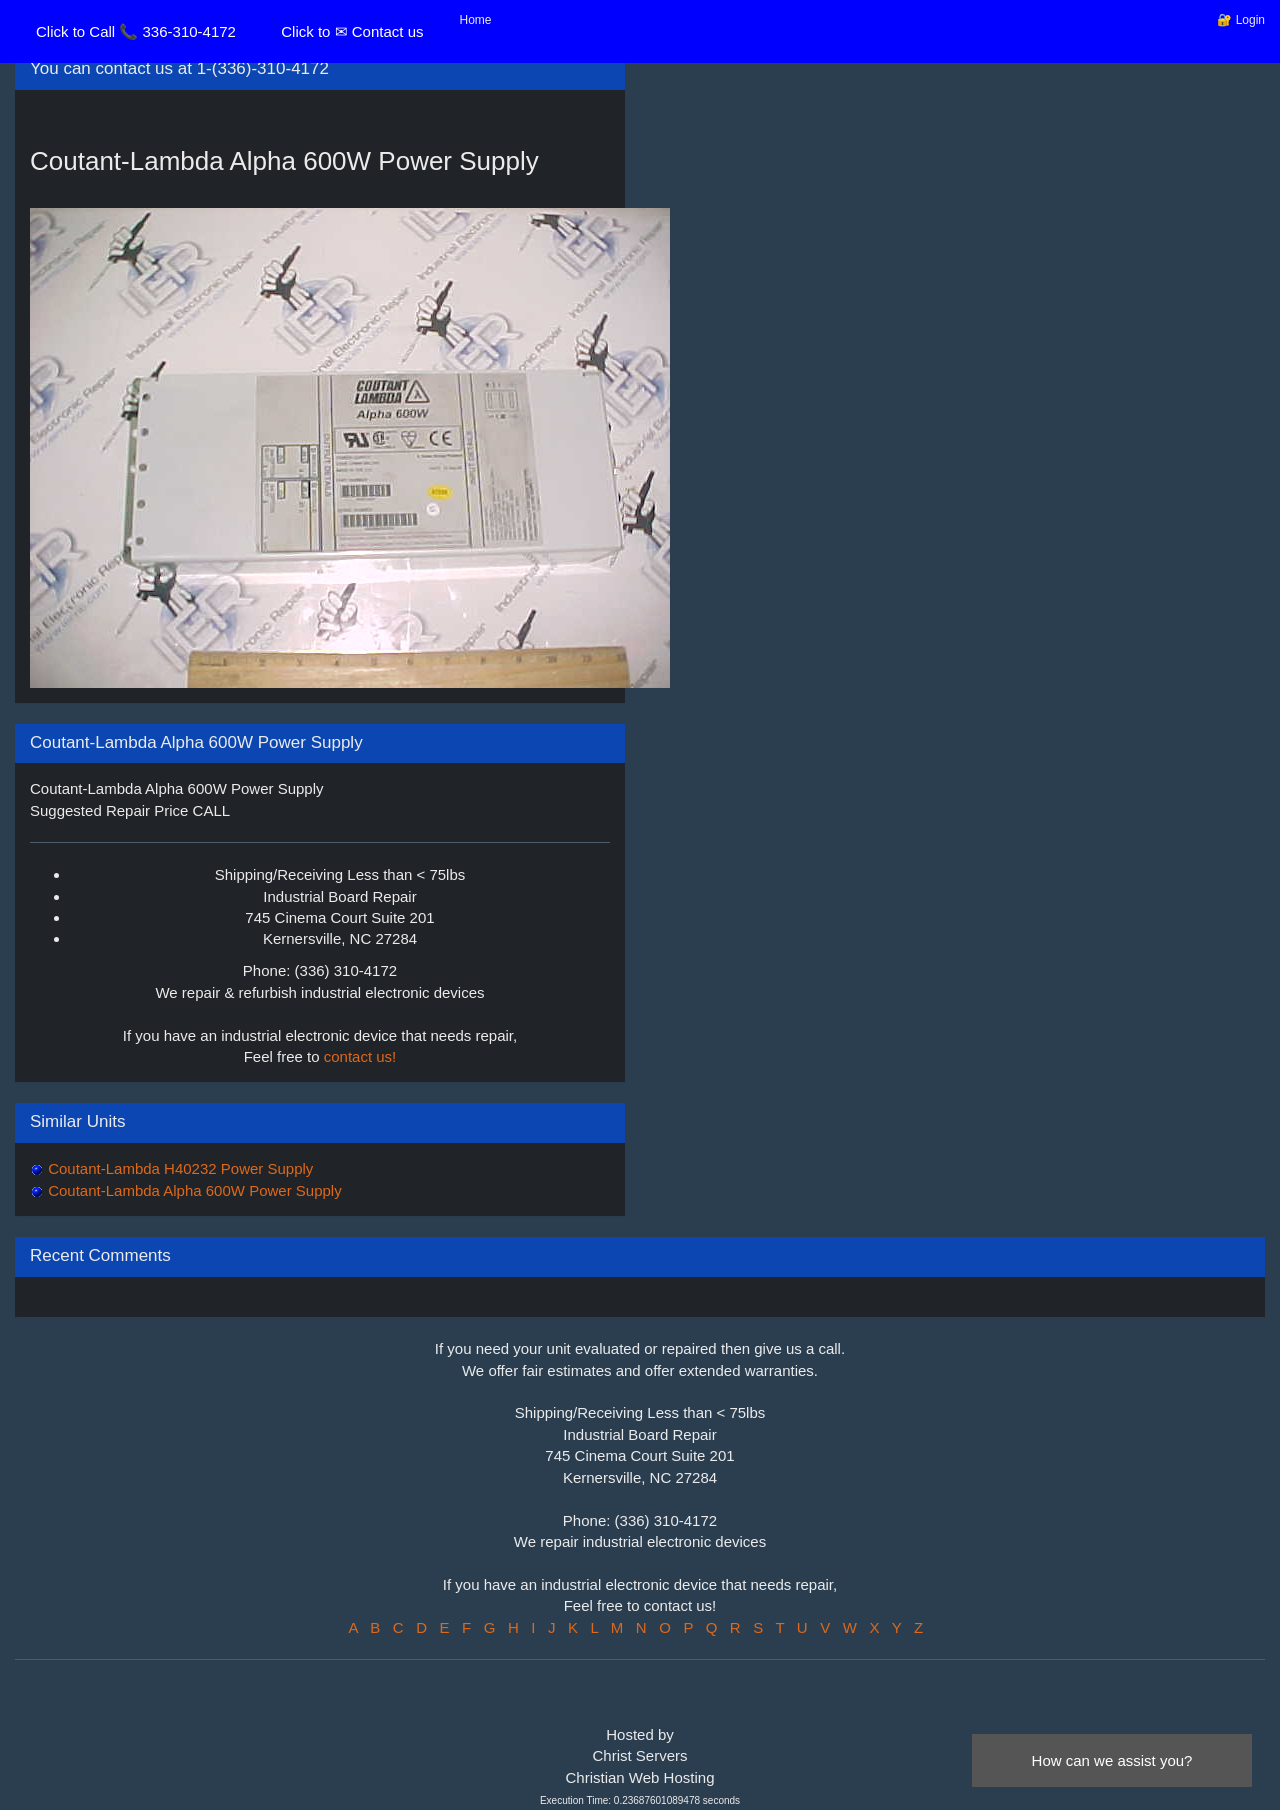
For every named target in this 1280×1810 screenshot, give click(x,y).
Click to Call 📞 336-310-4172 (136, 31)
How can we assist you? (1112, 1760)
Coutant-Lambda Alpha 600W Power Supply (193, 1190)
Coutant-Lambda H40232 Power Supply (178, 1168)
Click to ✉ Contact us (352, 31)
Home (476, 20)
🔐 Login (1241, 20)
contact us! (360, 1056)
